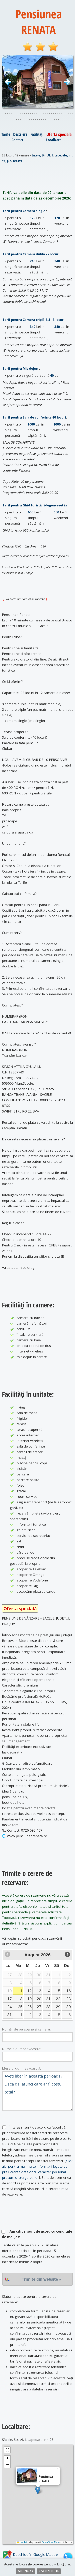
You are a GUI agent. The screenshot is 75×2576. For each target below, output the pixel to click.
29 (58, 2007)
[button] (37, 2490)
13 (39, 1991)
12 (29, 1991)
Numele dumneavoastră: (21, 2048)
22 (58, 1999)
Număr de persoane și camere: (26, 2029)
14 (48, 1991)
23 (68, 1999)
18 (20, 1999)
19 (29, 1999)
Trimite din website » (41, 2279)
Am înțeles (25, 2571)
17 (9, 1999)
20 (39, 1999)
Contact (17, 140)
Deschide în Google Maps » (30, 2554)
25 (20, 2007)
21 (48, 1999)
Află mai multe (49, 2571)
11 (20, 1991)
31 (9, 2015)
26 (29, 2007)
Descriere (20, 134)
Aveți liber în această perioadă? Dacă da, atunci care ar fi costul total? (37, 2091)
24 (9, 2007)
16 (68, 1991)
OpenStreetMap (50, 2542)
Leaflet (22, 2542)
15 (58, 1991)
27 (39, 2007)
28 (48, 2007)
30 (68, 2007)
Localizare (53, 140)
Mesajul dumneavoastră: (21, 2068)
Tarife (5, 134)
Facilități (36, 134)
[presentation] (32, 2213)
